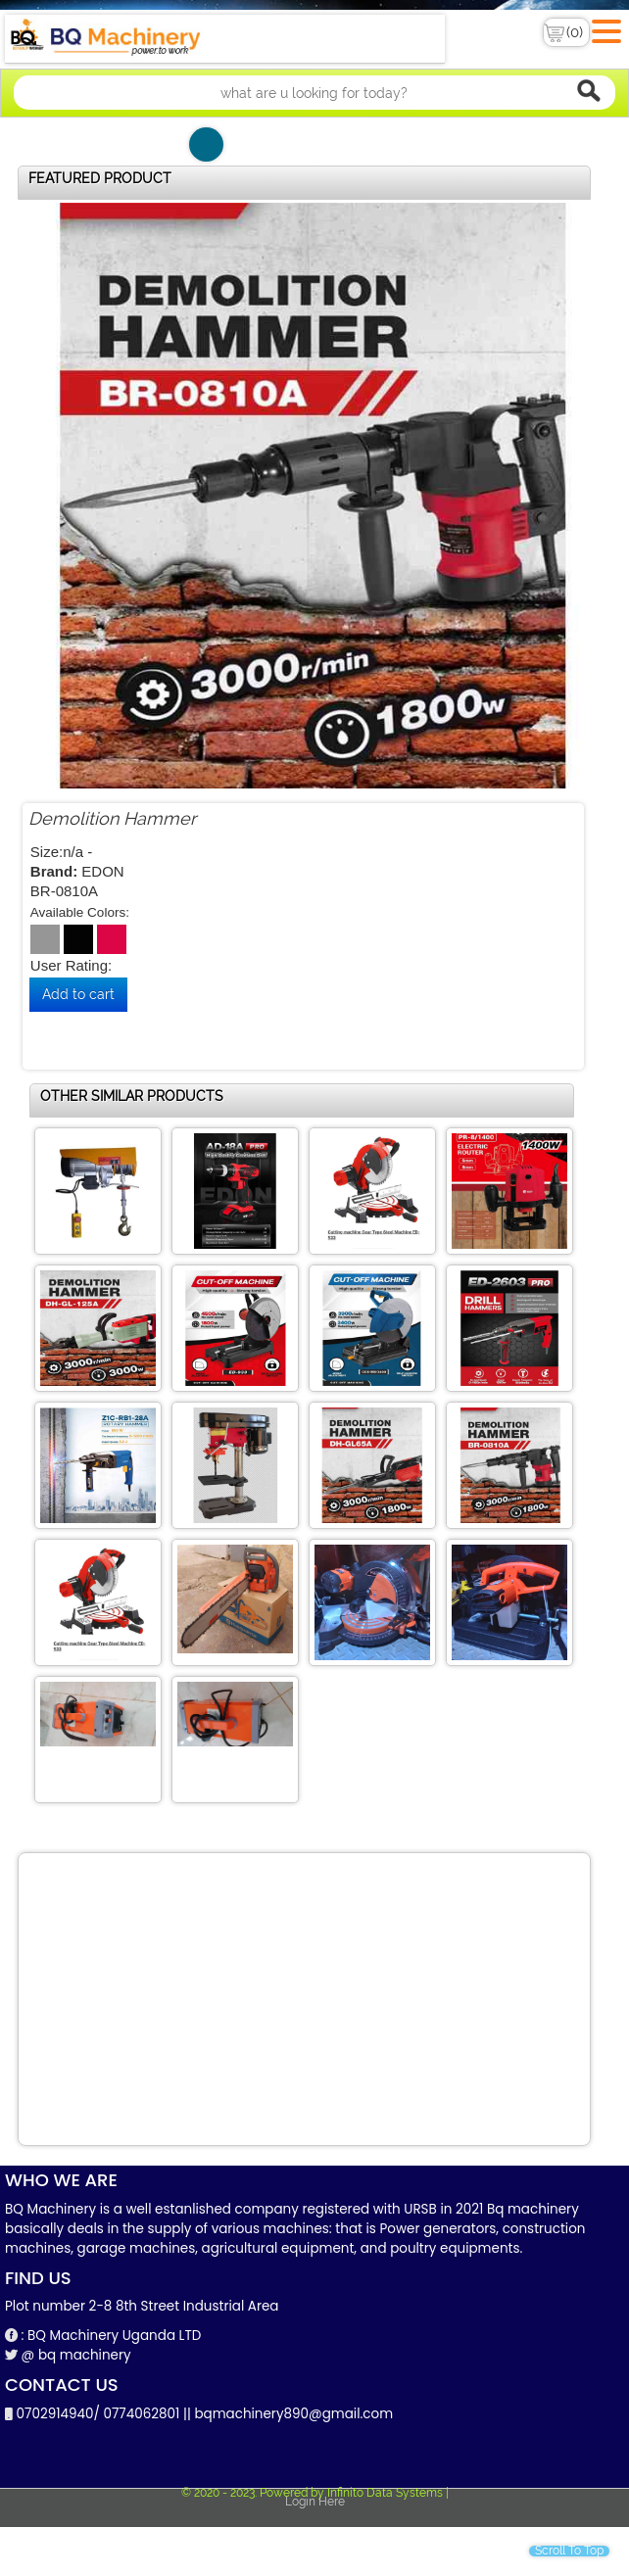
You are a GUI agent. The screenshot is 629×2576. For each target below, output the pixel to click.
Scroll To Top (569, 2551)
